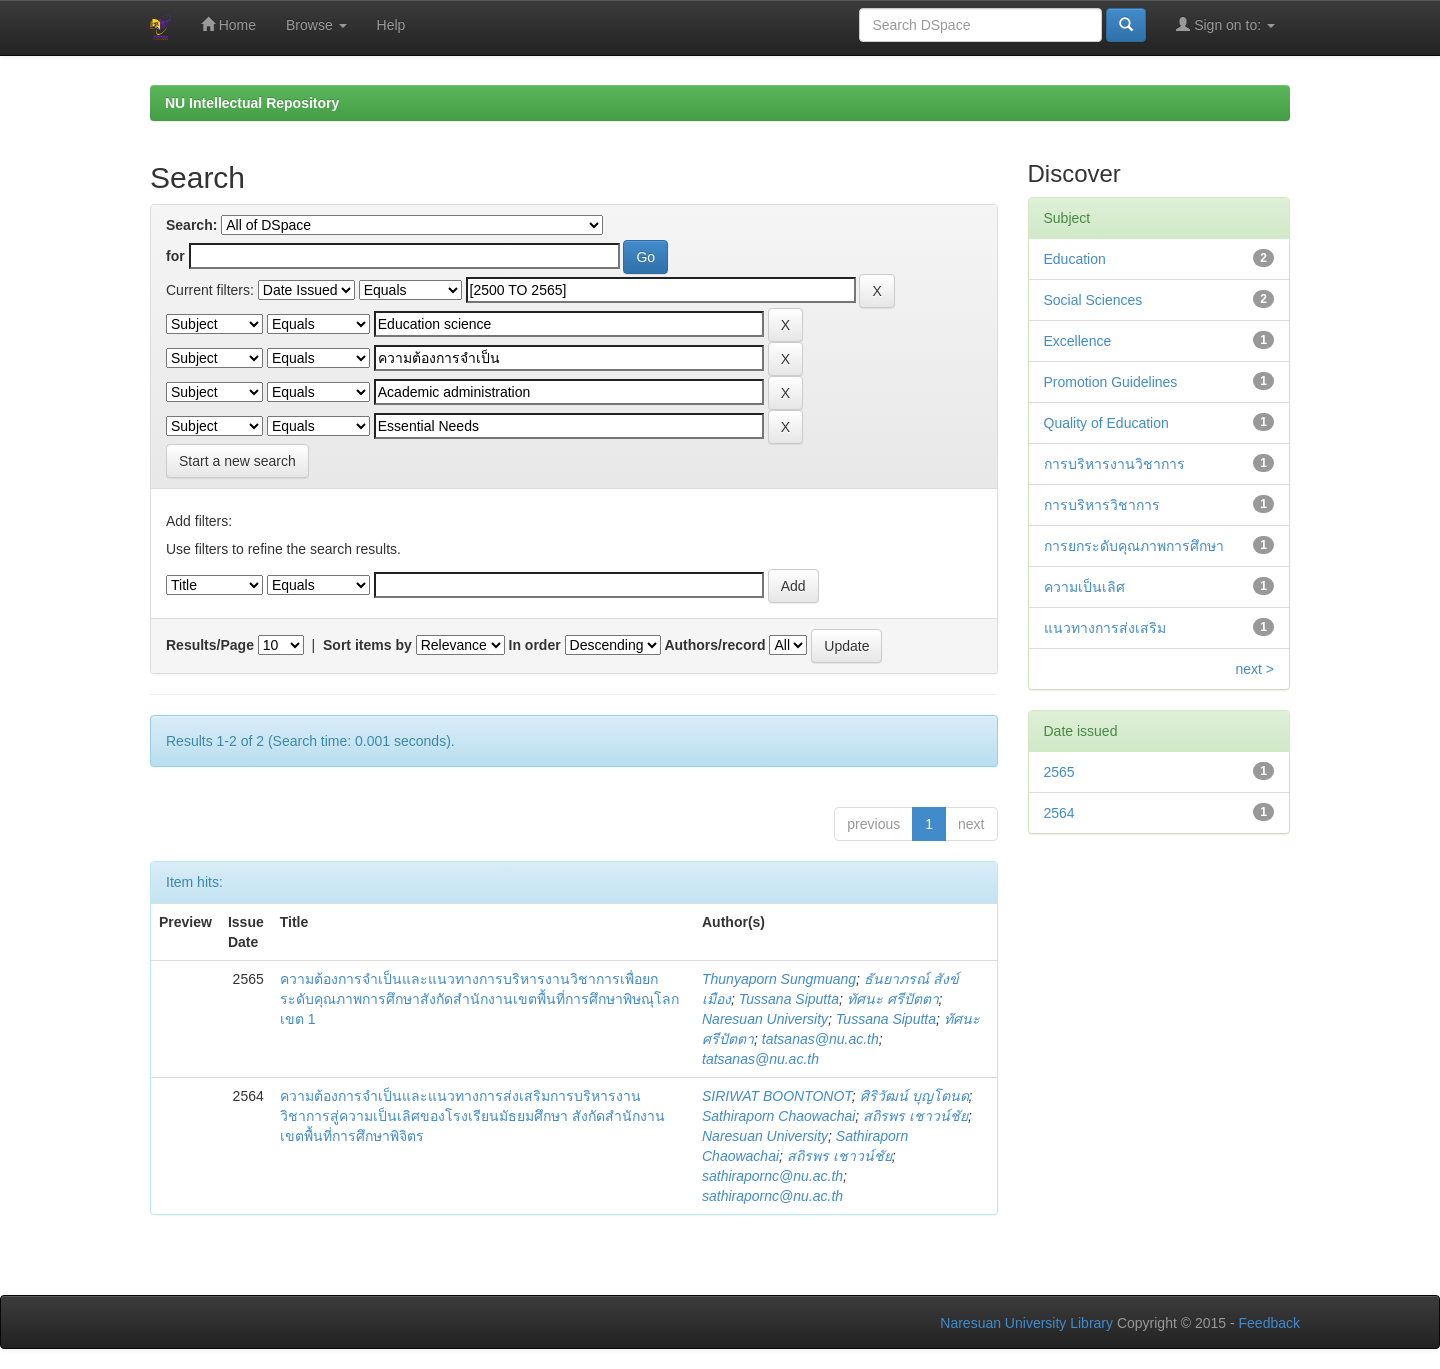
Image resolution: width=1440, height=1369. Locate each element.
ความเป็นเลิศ (1084, 587)
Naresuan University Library (1026, 1323)
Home (228, 24)
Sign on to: (1225, 24)
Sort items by (367, 645)
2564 (1059, 813)
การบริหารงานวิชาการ (1114, 464)
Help (391, 25)
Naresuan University (765, 1019)
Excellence (1078, 341)
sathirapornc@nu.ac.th (772, 1176)
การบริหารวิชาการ (1102, 505)
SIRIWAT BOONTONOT (777, 1096)
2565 (1059, 772)
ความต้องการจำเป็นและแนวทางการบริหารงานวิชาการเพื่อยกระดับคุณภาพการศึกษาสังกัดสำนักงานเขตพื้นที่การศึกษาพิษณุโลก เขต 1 (479, 999)
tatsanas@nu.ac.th (820, 1039)
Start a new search (237, 461)
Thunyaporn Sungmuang (779, 979)
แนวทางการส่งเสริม (1105, 628)
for (175, 256)
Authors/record (714, 645)
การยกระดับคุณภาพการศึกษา (1134, 546)
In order (535, 645)
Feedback (1269, 1323)
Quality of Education (1106, 423)
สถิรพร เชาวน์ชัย (915, 1116)
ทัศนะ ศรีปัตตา (893, 999)
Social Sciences (1093, 300)
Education (1075, 259)
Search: (191, 225)
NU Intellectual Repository (252, 103)
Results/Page (210, 645)
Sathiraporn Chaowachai (778, 1116)
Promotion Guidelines (1111, 382)
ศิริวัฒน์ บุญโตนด (914, 1096)
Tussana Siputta (789, 999)
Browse (316, 25)
